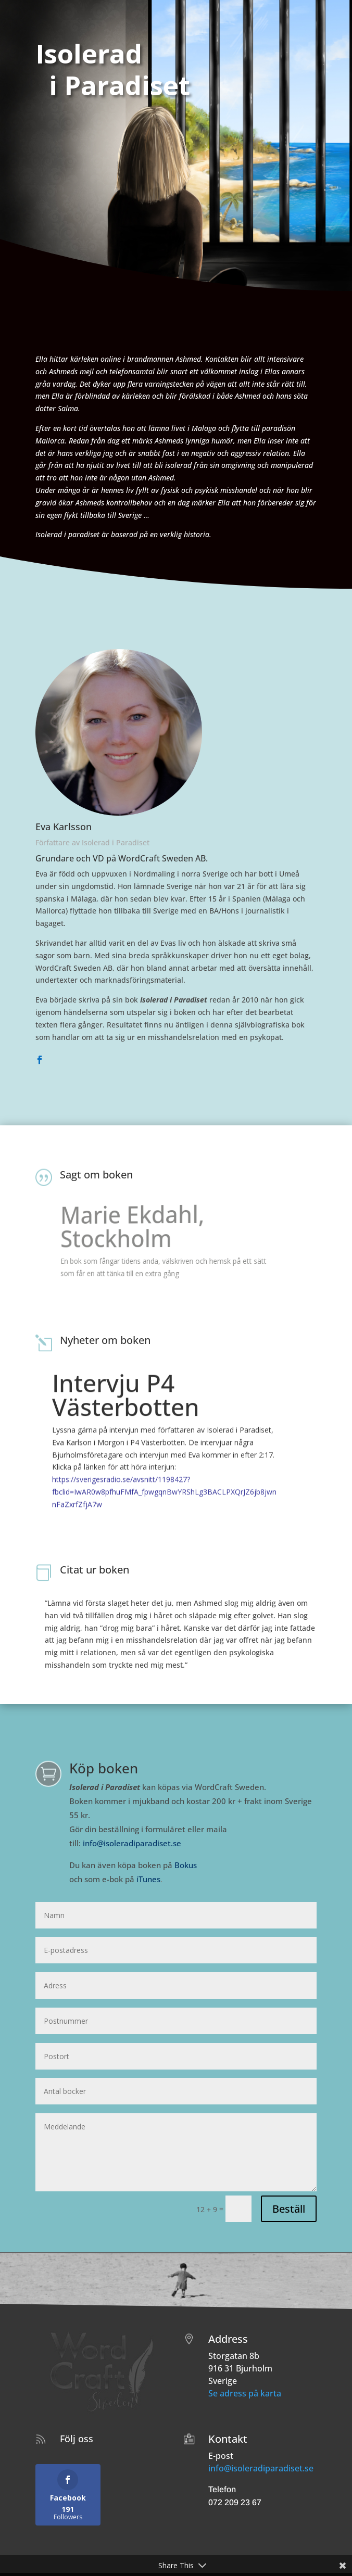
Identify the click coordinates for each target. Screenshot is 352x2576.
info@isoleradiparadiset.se (132, 1843)
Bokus (185, 1865)
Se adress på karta (244, 2393)
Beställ (288, 2209)
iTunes (148, 1879)
